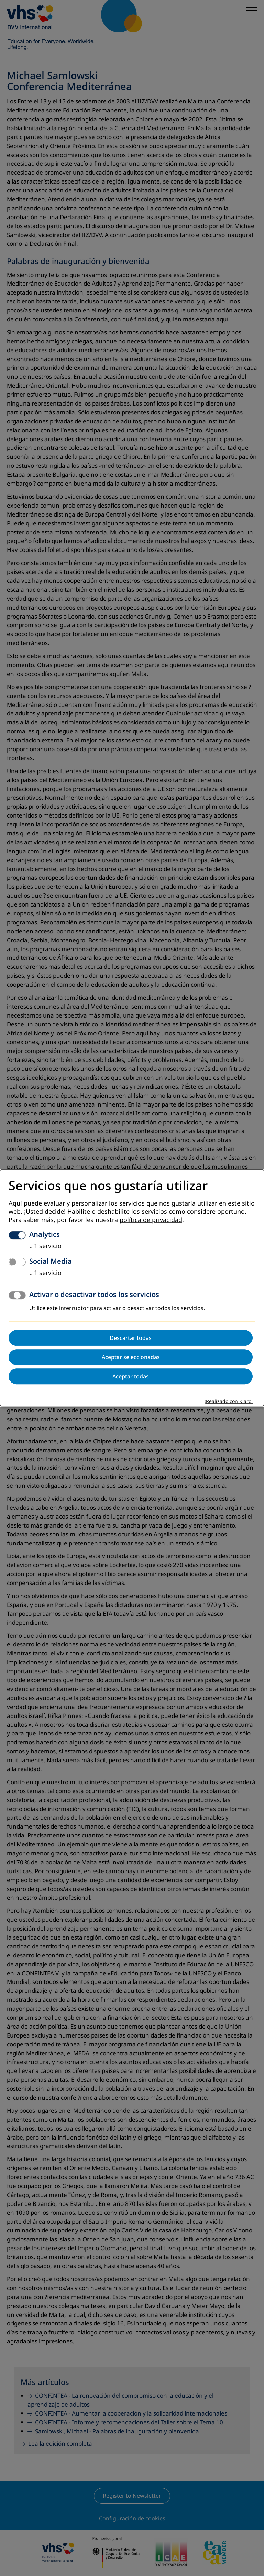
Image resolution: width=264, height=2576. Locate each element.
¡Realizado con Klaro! (229, 1402)
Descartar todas (131, 1338)
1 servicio (45, 1246)
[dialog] (132, 1288)
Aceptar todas (130, 1376)
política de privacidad (151, 1220)
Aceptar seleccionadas (131, 1357)
